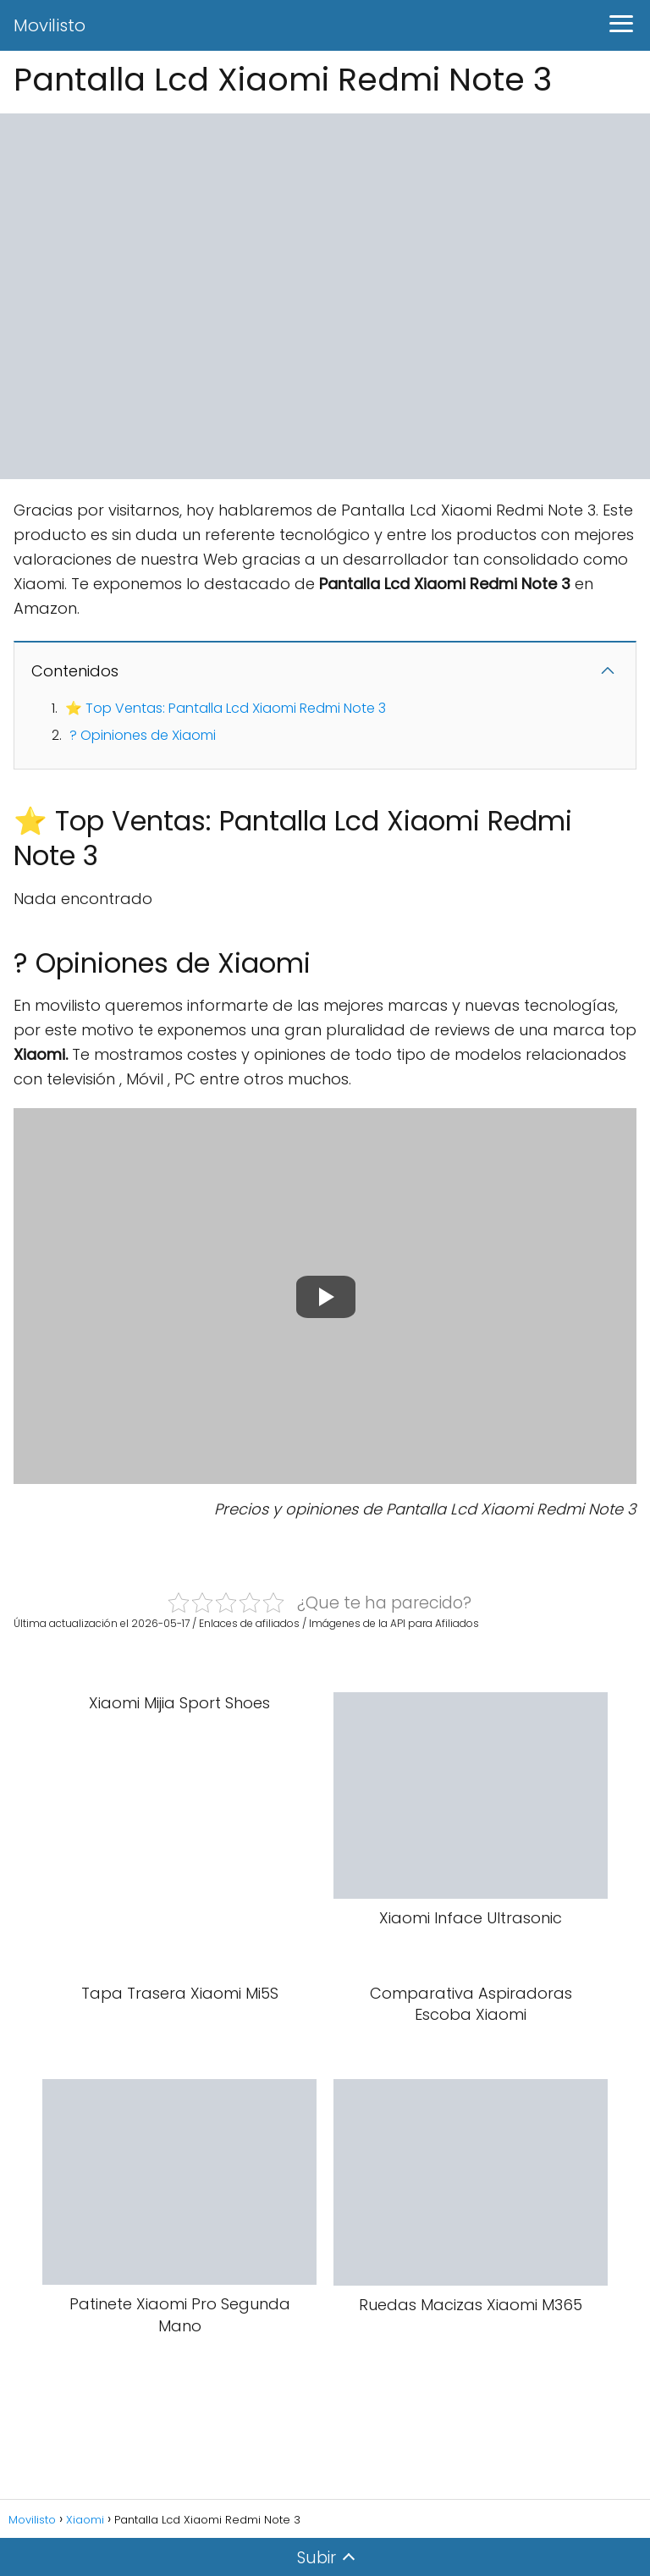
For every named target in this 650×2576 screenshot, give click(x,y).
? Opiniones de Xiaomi (142, 735)
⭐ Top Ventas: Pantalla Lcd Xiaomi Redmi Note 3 (225, 708)
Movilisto (49, 25)
